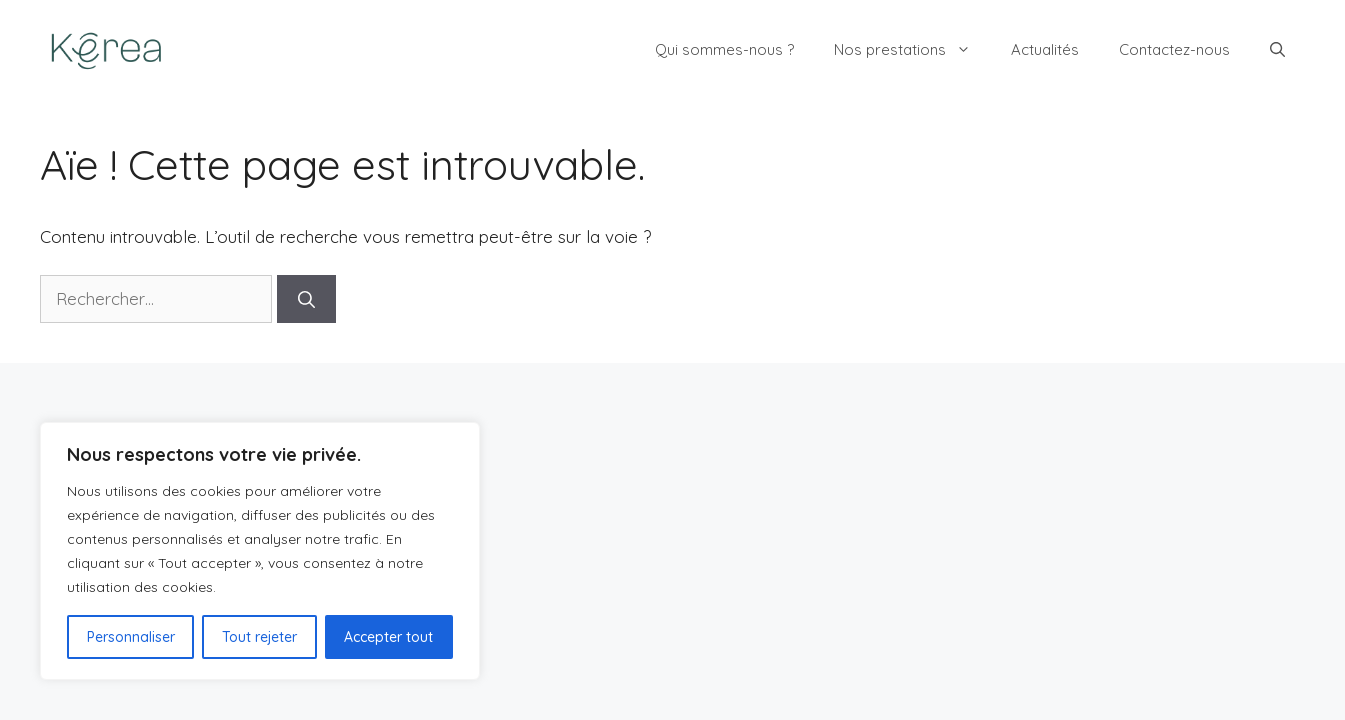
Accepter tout (388, 637)
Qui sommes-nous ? (724, 49)
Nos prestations (912, 50)
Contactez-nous (1174, 49)
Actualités (1045, 49)
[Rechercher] (306, 299)
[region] (260, 551)
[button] (1277, 50)
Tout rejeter (259, 637)
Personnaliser (131, 637)
